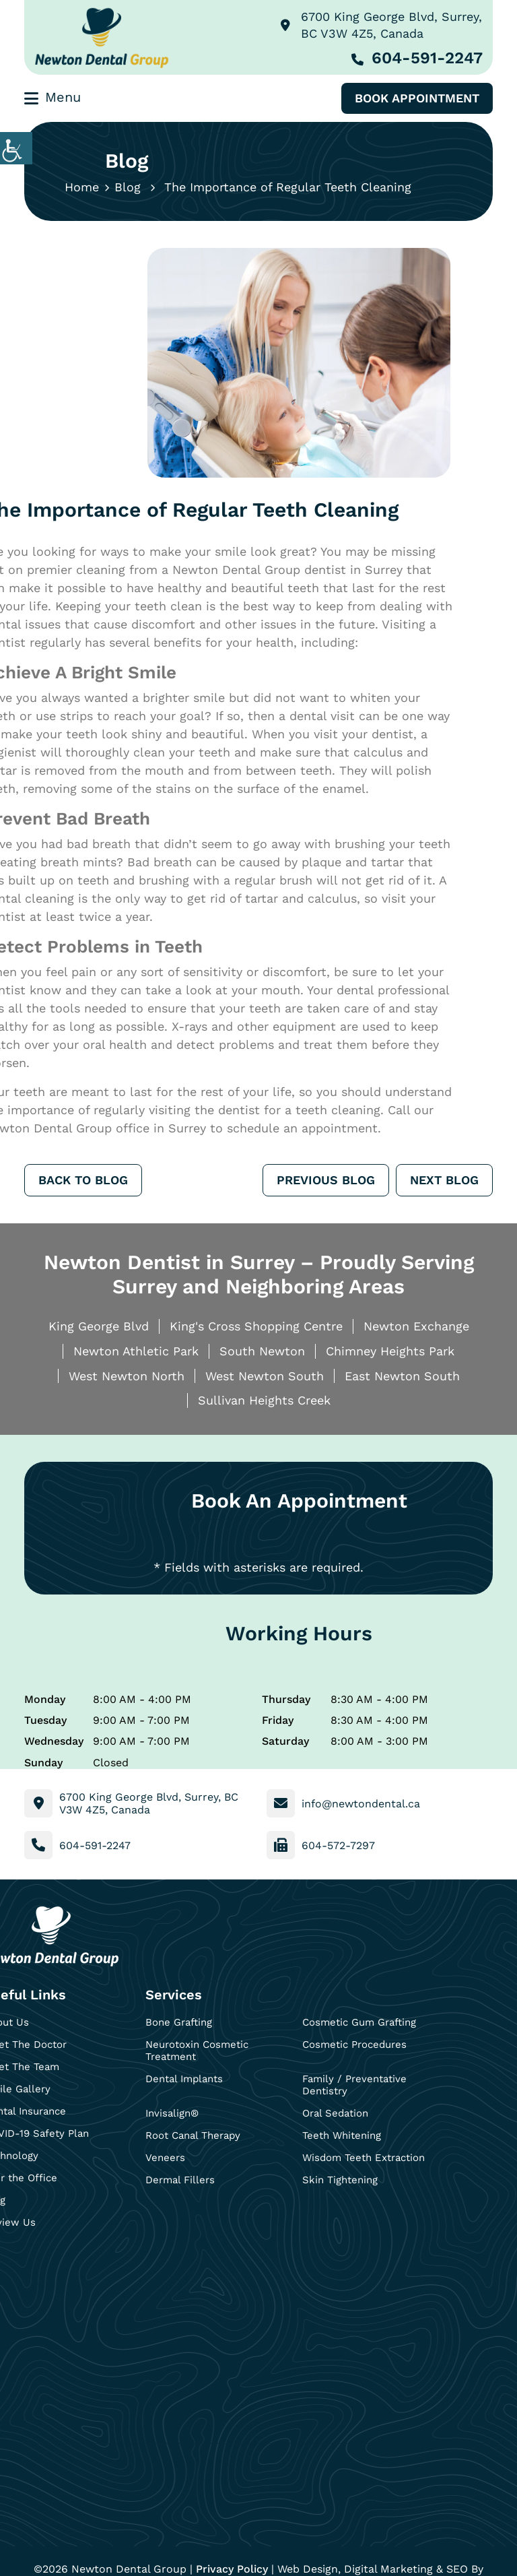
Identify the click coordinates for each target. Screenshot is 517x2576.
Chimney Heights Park (390, 1351)
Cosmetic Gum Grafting (359, 2022)
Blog (127, 187)
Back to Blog (83, 1180)
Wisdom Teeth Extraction (363, 2158)
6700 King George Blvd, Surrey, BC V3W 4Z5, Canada (381, 24)
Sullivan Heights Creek (264, 1400)
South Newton (262, 1351)
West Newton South (264, 1376)
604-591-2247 (417, 58)
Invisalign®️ (172, 2113)
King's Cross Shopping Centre (256, 1326)
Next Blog (444, 1180)
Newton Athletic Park (136, 1351)
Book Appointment (417, 98)
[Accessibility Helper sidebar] (16, 148)
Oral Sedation (335, 2113)
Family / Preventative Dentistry (354, 2085)
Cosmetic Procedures (354, 2044)
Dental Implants (184, 2079)
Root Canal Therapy (192, 2135)
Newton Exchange (416, 1326)
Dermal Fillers (180, 2180)
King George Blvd (98, 1326)
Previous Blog (326, 1180)
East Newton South (402, 1376)
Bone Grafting (178, 2022)
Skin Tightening (340, 2180)
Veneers (165, 2158)
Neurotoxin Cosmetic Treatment (196, 2050)
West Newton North (126, 1376)
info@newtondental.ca (361, 1803)
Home (82, 187)
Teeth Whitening (341, 2135)
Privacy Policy (232, 2569)
